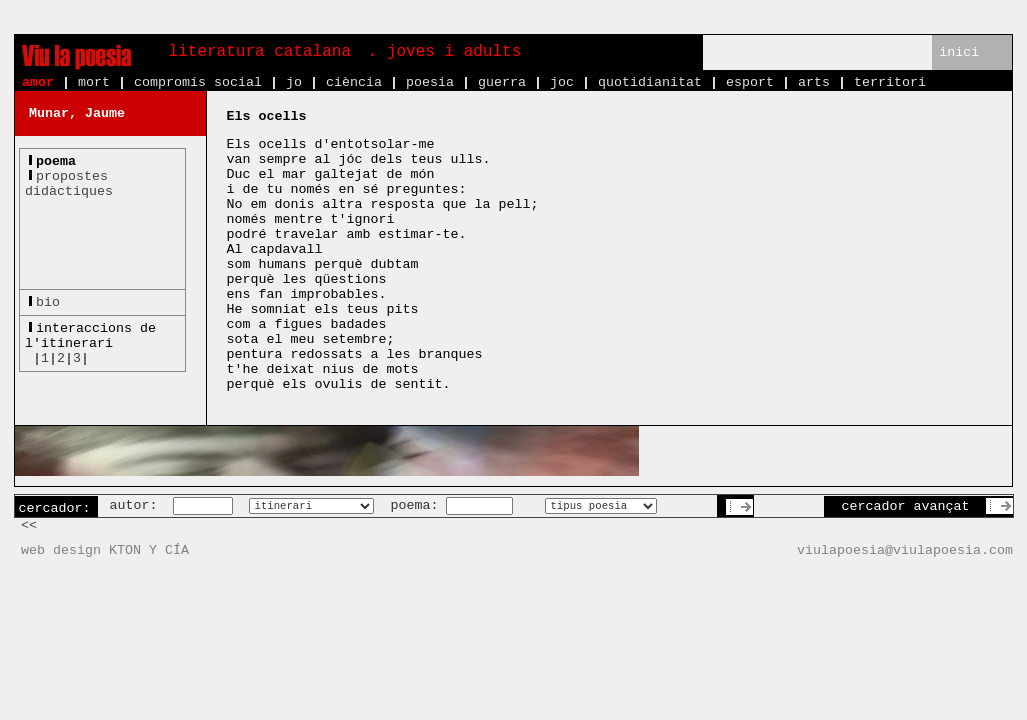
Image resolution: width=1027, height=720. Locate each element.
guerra (502, 82)
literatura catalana (260, 52)
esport (750, 82)
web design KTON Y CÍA (105, 550)
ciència (354, 82)
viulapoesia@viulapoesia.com (905, 550)
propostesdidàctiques (69, 184)
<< (29, 525)
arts (814, 82)
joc (562, 82)
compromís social (198, 82)
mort (94, 82)
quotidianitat (650, 82)
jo (294, 82)
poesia (430, 82)
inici (959, 52)
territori (890, 82)
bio (48, 302)
